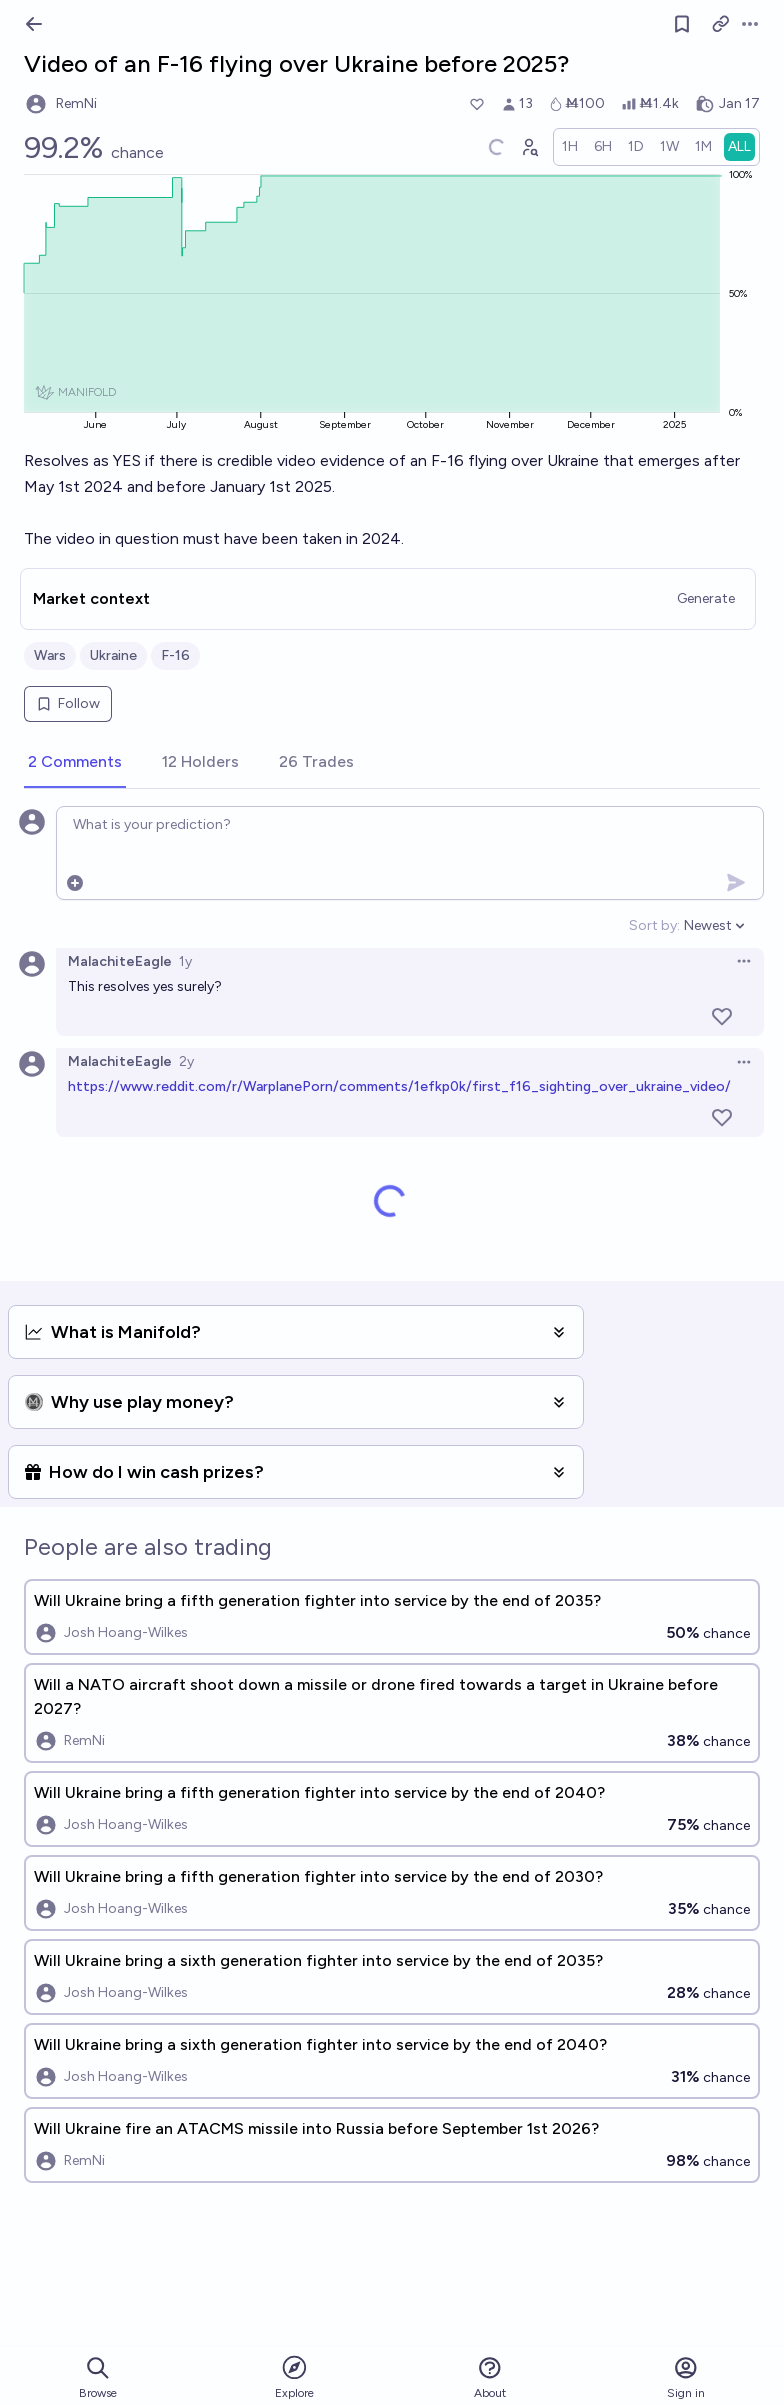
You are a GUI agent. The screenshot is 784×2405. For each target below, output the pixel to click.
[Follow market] (682, 24)
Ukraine (113, 655)
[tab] (75, 763)
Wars (50, 655)
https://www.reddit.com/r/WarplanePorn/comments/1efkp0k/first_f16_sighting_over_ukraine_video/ (399, 1086)
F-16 (175, 655)
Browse (98, 2377)
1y (185, 961)
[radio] (570, 147)
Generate (706, 598)
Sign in (686, 2377)
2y (186, 1061)
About (490, 2377)
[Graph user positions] (529, 147)
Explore (294, 2376)
